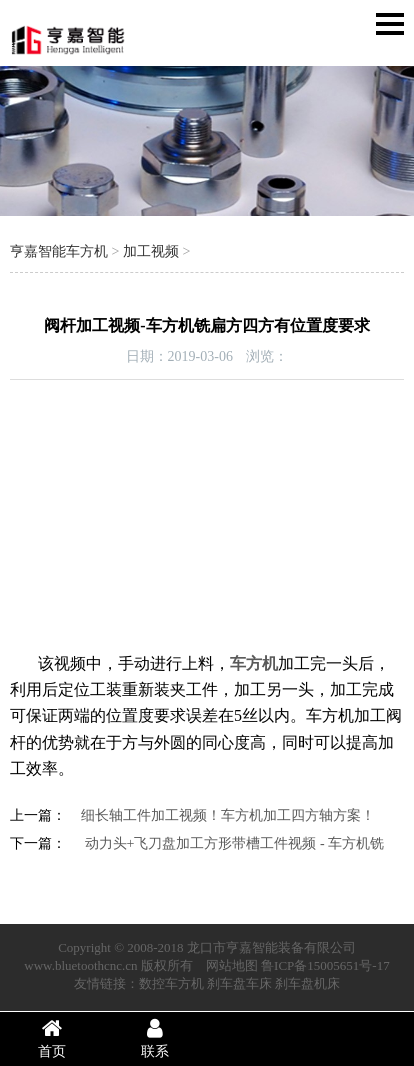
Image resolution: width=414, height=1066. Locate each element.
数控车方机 (171, 983)
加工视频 (151, 251)
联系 (156, 1038)
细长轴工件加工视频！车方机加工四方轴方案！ (228, 815)
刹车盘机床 (307, 983)
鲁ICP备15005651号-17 (325, 965)
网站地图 (232, 965)
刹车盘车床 (239, 983)
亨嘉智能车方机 (59, 251)
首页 (52, 1038)
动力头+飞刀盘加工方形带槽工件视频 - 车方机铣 (232, 843)
